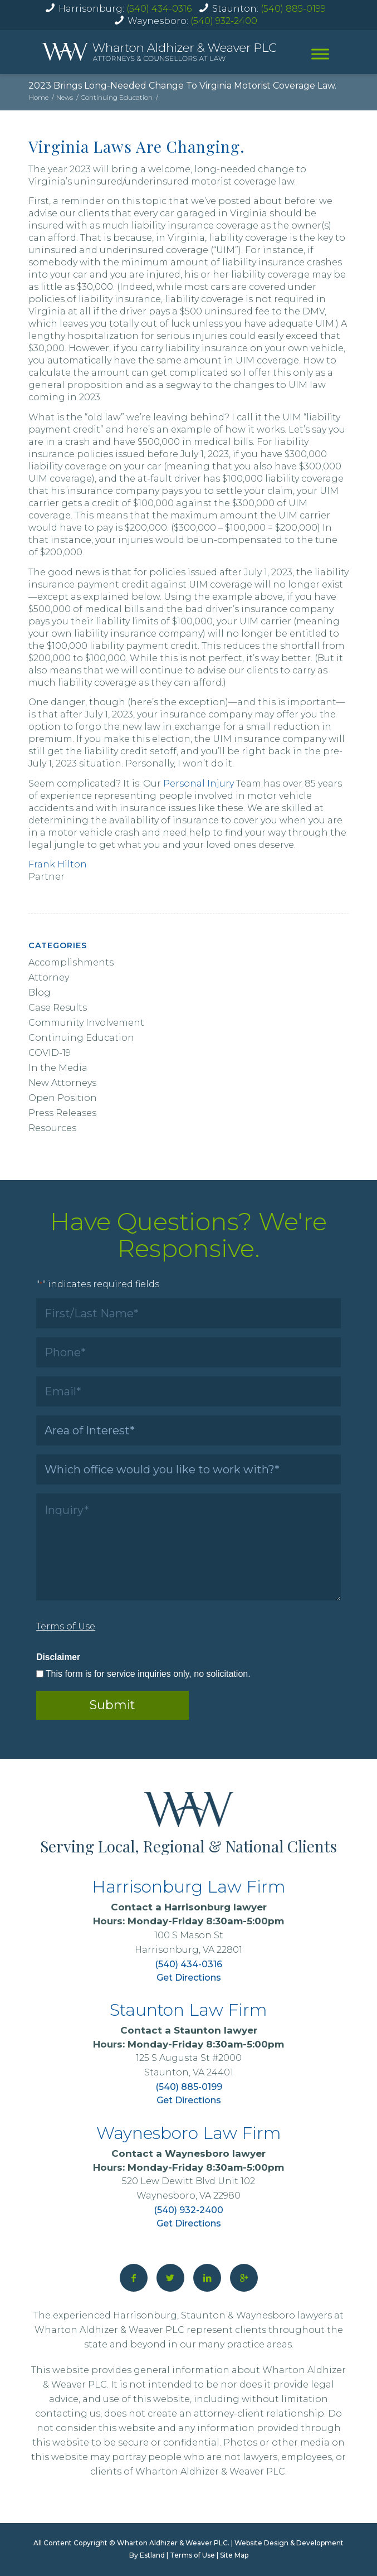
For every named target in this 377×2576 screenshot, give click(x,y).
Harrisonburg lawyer (215, 1907)
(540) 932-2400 (223, 21)
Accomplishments (71, 962)
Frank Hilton (57, 864)
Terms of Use (192, 2555)
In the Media (57, 1068)
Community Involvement (86, 1022)
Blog (39, 992)
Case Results (57, 1007)
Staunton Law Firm (188, 2010)
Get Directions (188, 1977)
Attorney (48, 977)
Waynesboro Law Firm (188, 2133)
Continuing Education (81, 1037)
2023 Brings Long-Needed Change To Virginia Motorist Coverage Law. (182, 85)
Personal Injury (198, 783)
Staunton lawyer (215, 2030)
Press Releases (62, 1113)
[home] (159, 52)
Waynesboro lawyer (215, 2153)
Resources (52, 1128)
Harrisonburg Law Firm (189, 1886)
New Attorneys (62, 1083)
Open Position (62, 1098)
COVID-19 (49, 1052)
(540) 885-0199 (293, 8)
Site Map (234, 2555)
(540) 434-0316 (159, 8)
